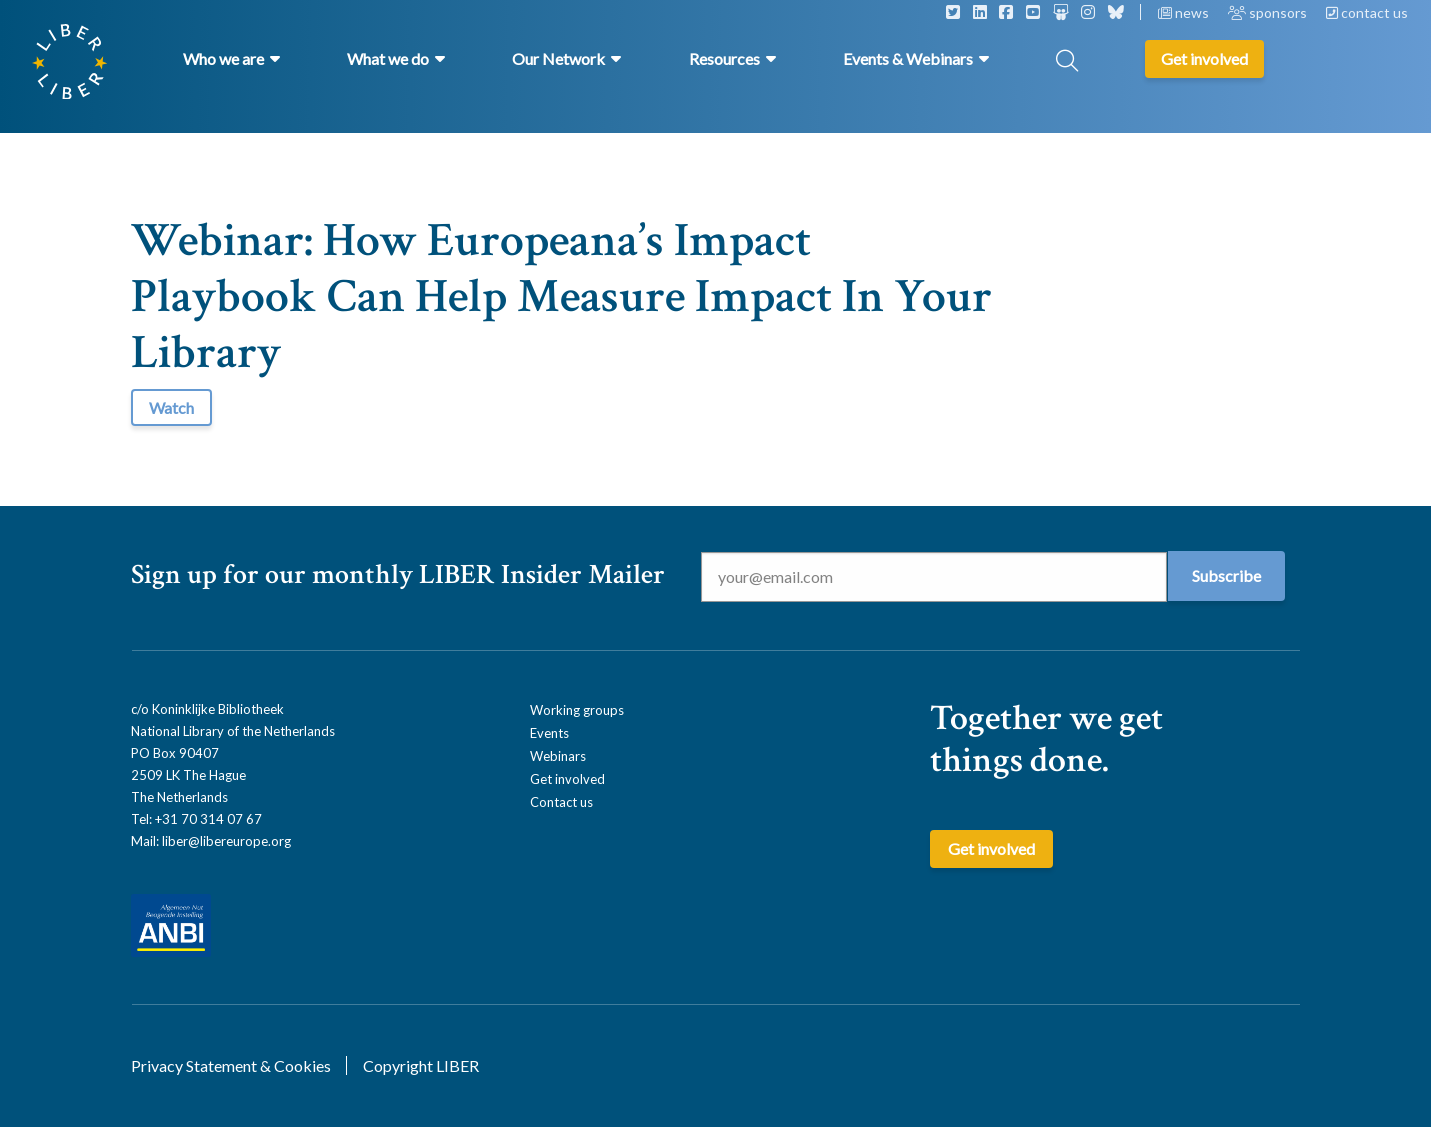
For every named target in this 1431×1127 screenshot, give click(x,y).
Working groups (577, 710)
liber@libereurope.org (226, 841)
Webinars (558, 756)
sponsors (1269, 12)
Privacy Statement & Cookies (231, 1065)
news (1185, 12)
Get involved (567, 779)
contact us (1367, 12)
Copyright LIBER (421, 1065)
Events (549, 733)
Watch (171, 407)
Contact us (561, 802)
